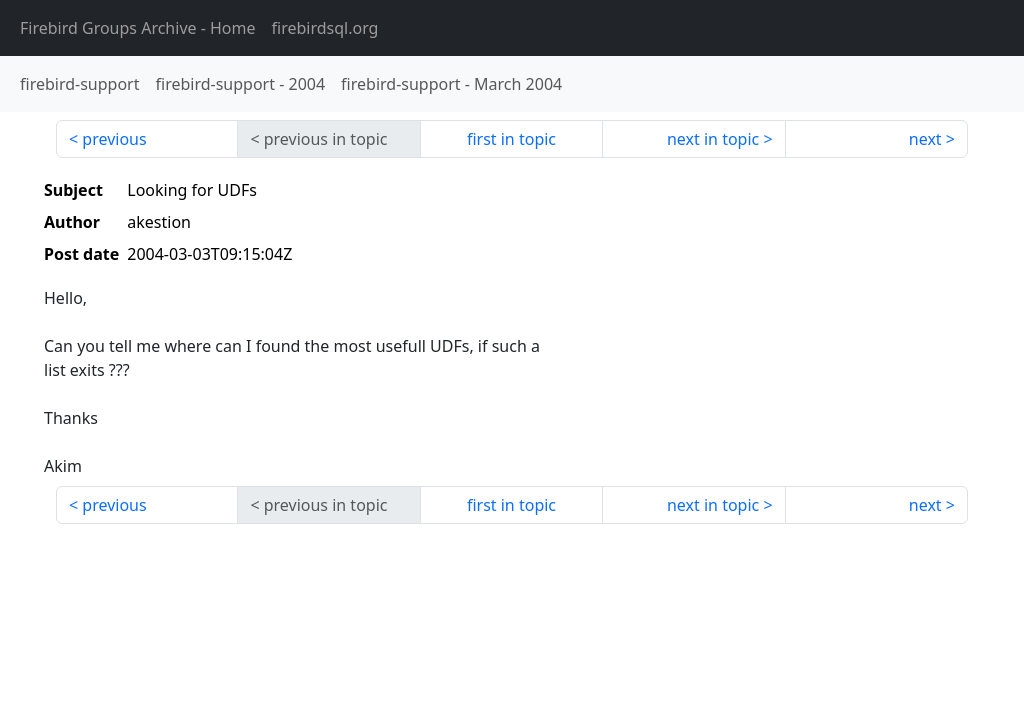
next (925, 139)
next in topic (713, 139)
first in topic (511, 139)
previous (114, 139)
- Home (138, 28)
